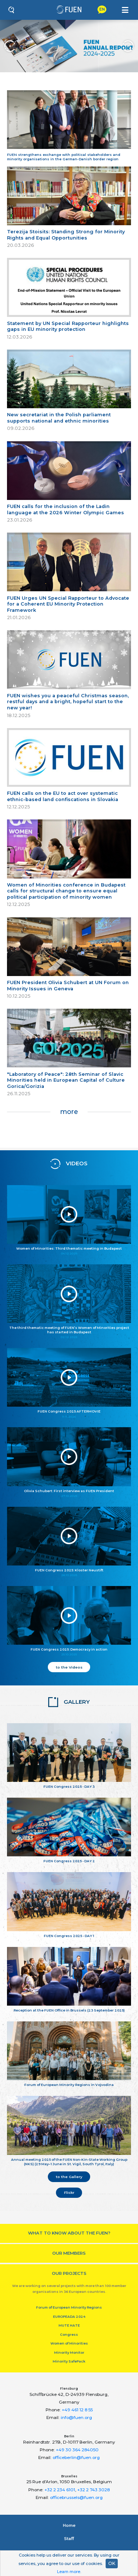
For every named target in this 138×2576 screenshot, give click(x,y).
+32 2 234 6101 (60, 2489)
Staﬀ (69, 2538)
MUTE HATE (69, 2325)
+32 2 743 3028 (93, 2489)
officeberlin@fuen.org (76, 2457)
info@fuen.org (76, 2417)
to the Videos (69, 1667)
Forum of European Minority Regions (69, 2307)
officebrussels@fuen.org (76, 2497)
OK (111, 2563)
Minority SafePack (69, 2361)
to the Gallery (69, 2176)
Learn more (68, 2571)
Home (69, 2525)
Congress (69, 2334)
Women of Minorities (69, 2343)
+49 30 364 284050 (77, 2449)
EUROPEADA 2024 (69, 2316)
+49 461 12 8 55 (77, 2409)
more (69, 1111)
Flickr (69, 2192)
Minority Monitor (69, 2352)
